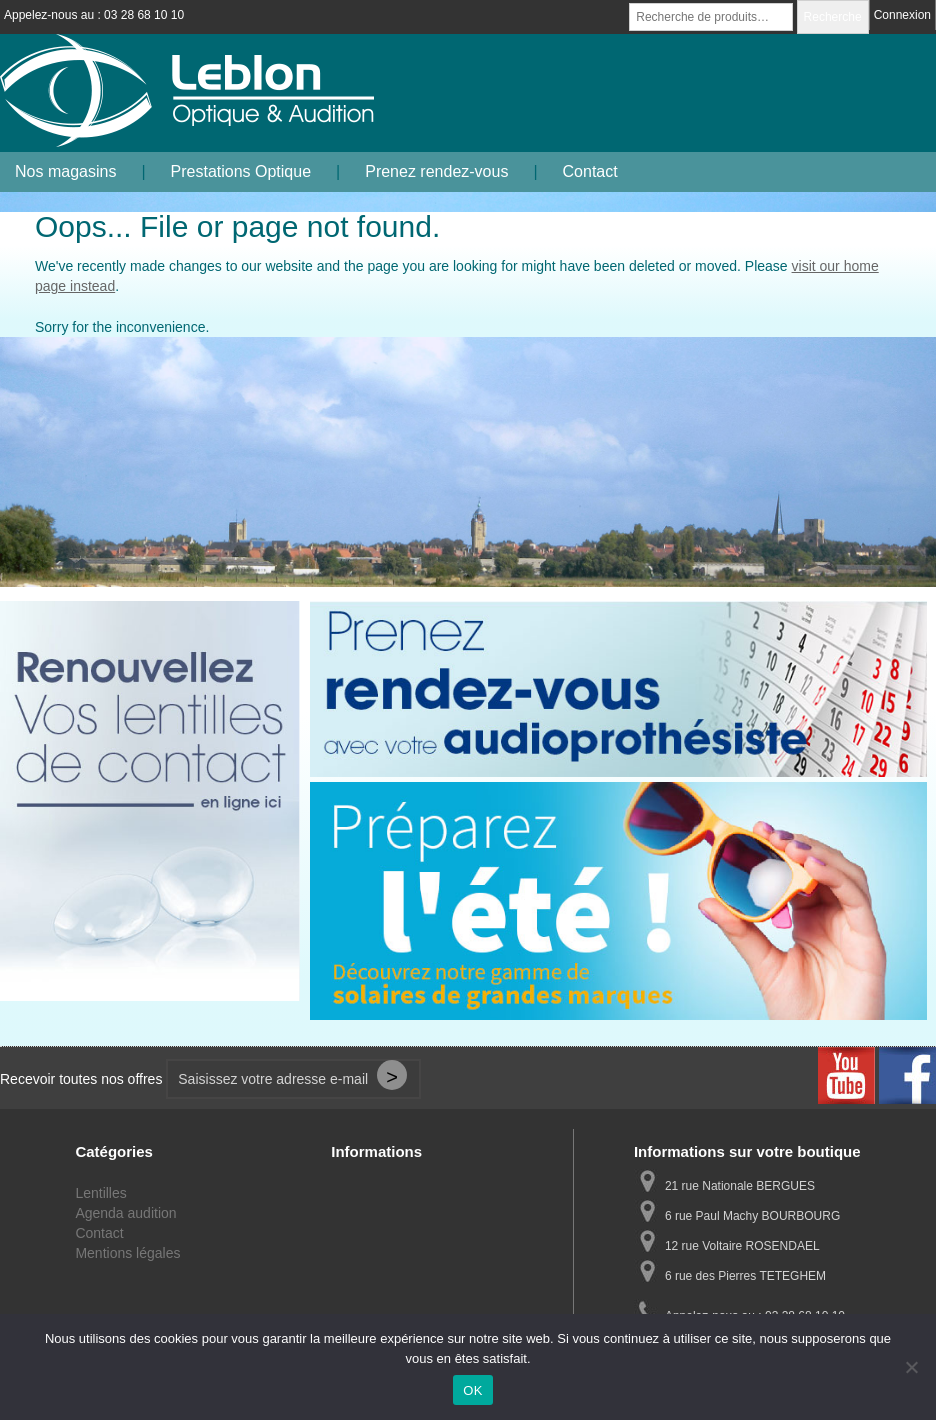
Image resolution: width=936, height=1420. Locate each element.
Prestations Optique (241, 171)
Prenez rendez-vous (436, 171)
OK (472, 1390)
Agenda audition (125, 1213)
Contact (590, 171)
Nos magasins (65, 171)
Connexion (902, 15)
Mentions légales (127, 1253)
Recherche (833, 17)
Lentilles (100, 1193)
